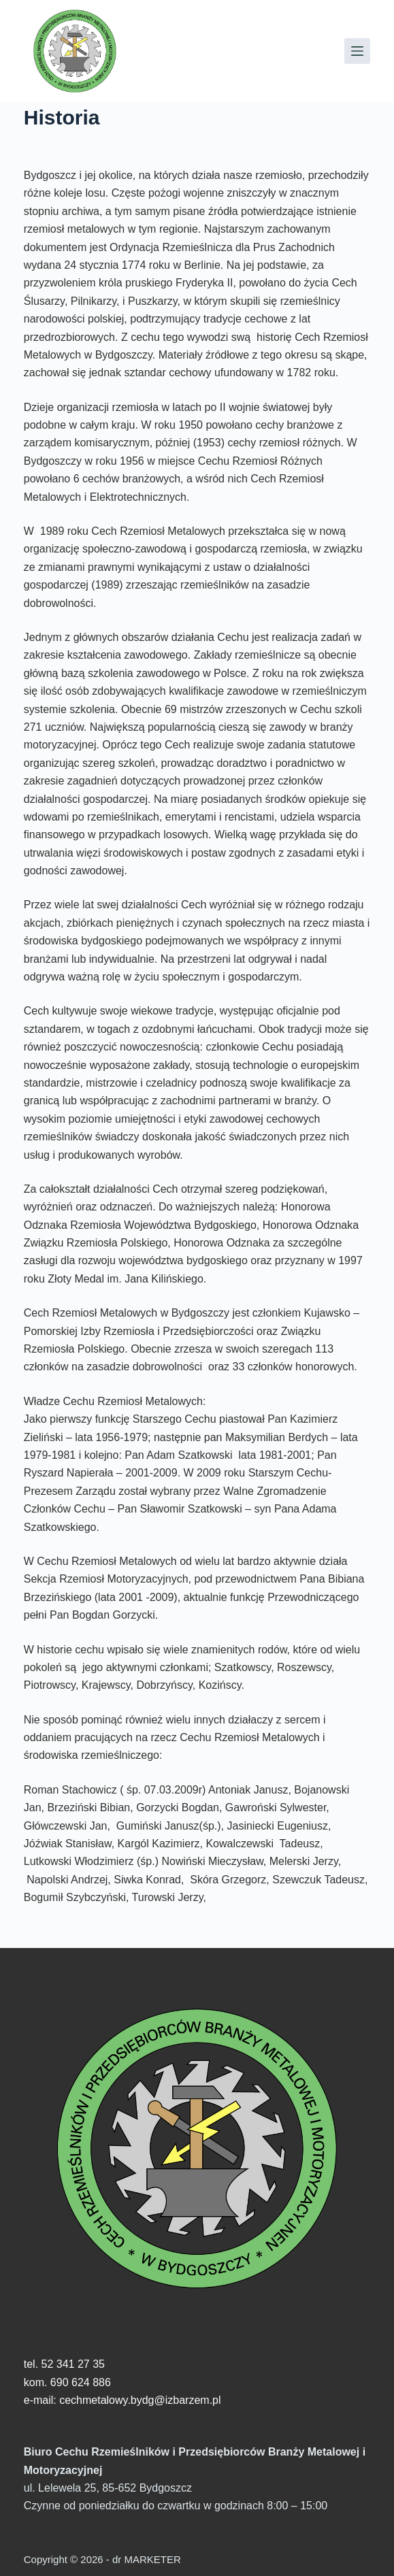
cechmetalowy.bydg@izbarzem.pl (139, 2400)
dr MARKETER (145, 2559)
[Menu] (357, 51)
